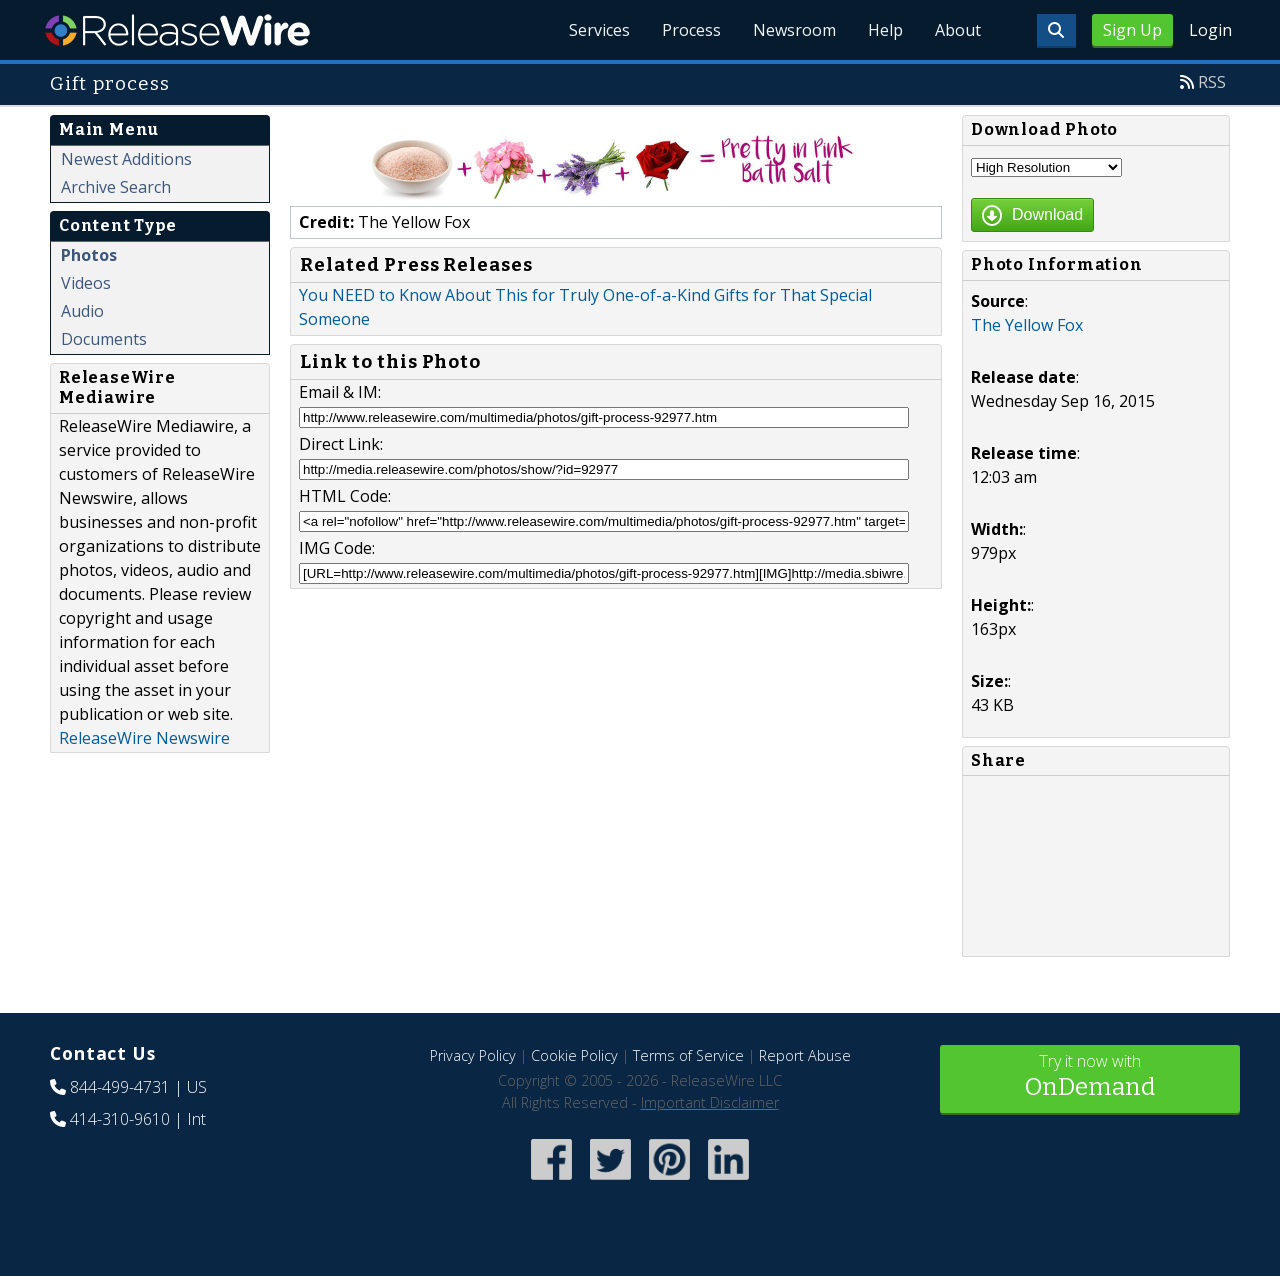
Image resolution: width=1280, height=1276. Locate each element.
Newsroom (794, 30)
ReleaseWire (177, 30)
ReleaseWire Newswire (144, 738)
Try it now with (1090, 1077)
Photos (89, 255)
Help (885, 30)
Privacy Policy (473, 1055)
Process (691, 30)
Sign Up (1132, 30)
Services (599, 30)
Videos (86, 283)
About (958, 30)
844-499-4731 (120, 1087)
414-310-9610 (120, 1119)
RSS (1212, 82)
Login (1210, 30)
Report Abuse (805, 1055)
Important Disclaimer (710, 1102)
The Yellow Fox (1027, 325)
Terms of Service (688, 1055)
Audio (82, 311)
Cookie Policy (574, 1055)
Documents (104, 339)
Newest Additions (126, 159)
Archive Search (116, 187)
